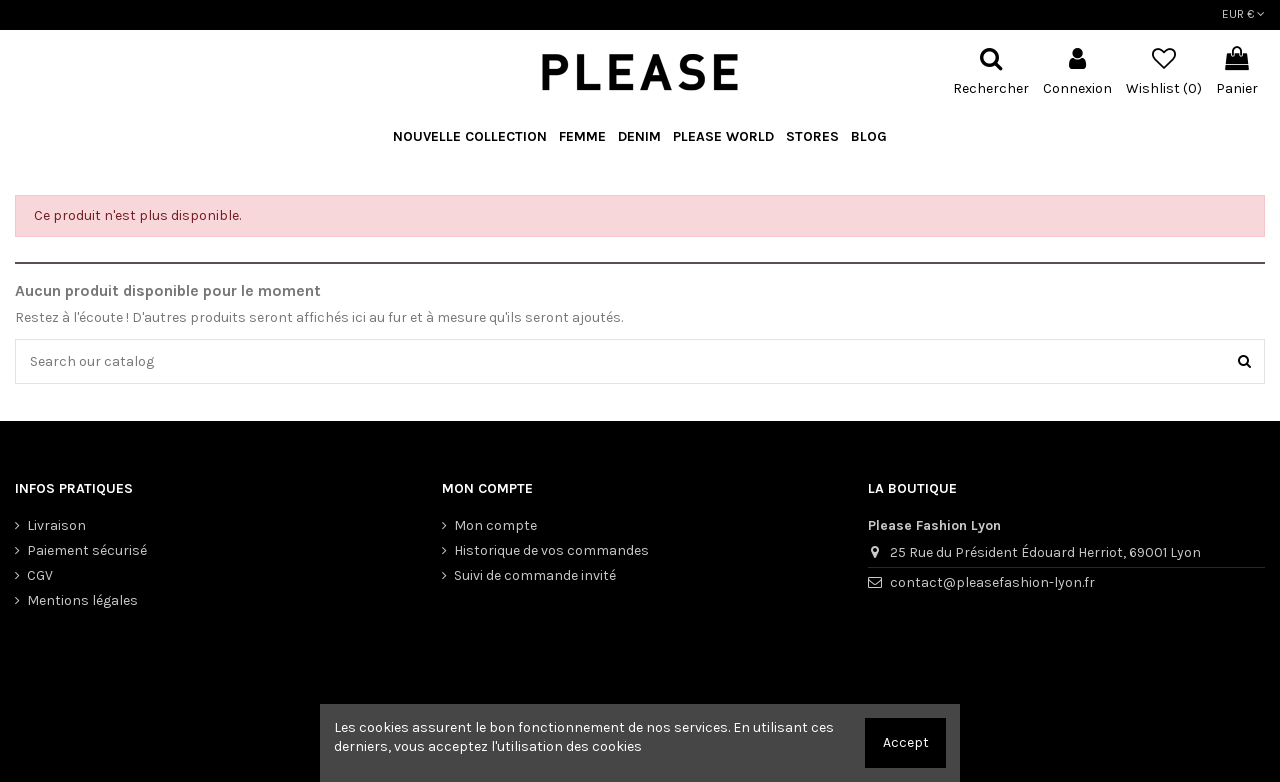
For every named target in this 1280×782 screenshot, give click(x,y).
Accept (906, 742)
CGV (40, 575)
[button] (723, 137)
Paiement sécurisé (87, 550)
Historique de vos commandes (551, 550)
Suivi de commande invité (535, 575)
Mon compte (495, 525)
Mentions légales (82, 600)
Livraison (56, 525)
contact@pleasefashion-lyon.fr (992, 582)
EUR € (1243, 14)
